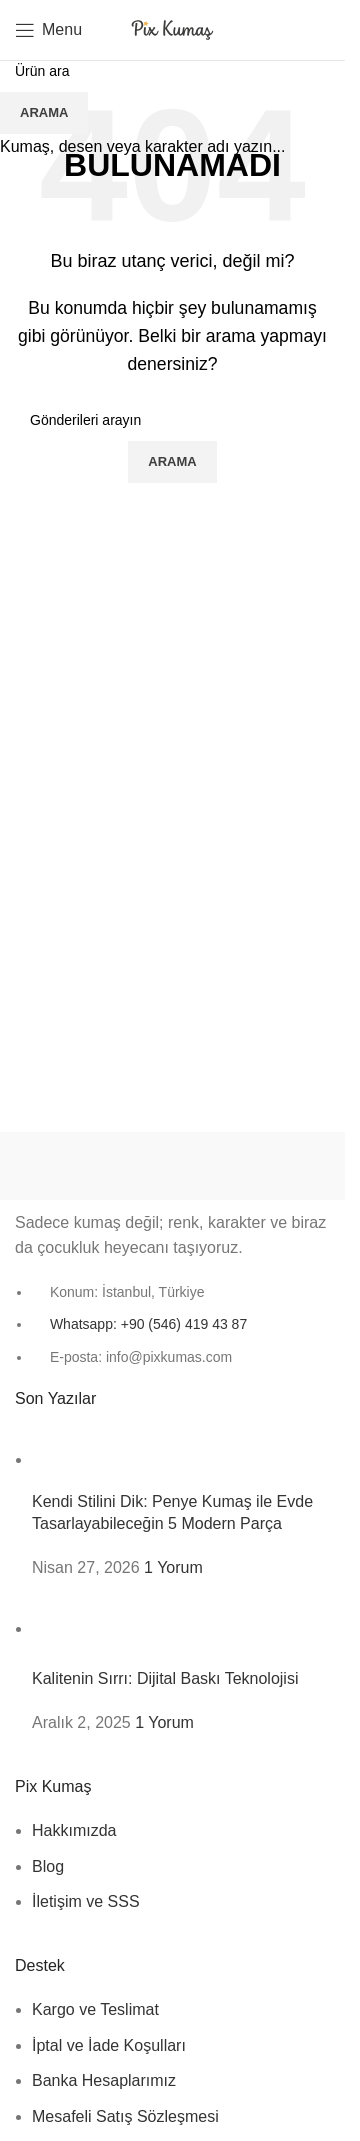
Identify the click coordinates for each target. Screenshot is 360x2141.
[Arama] (310, 30)
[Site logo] (172, 28)
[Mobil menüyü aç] (48, 30)
